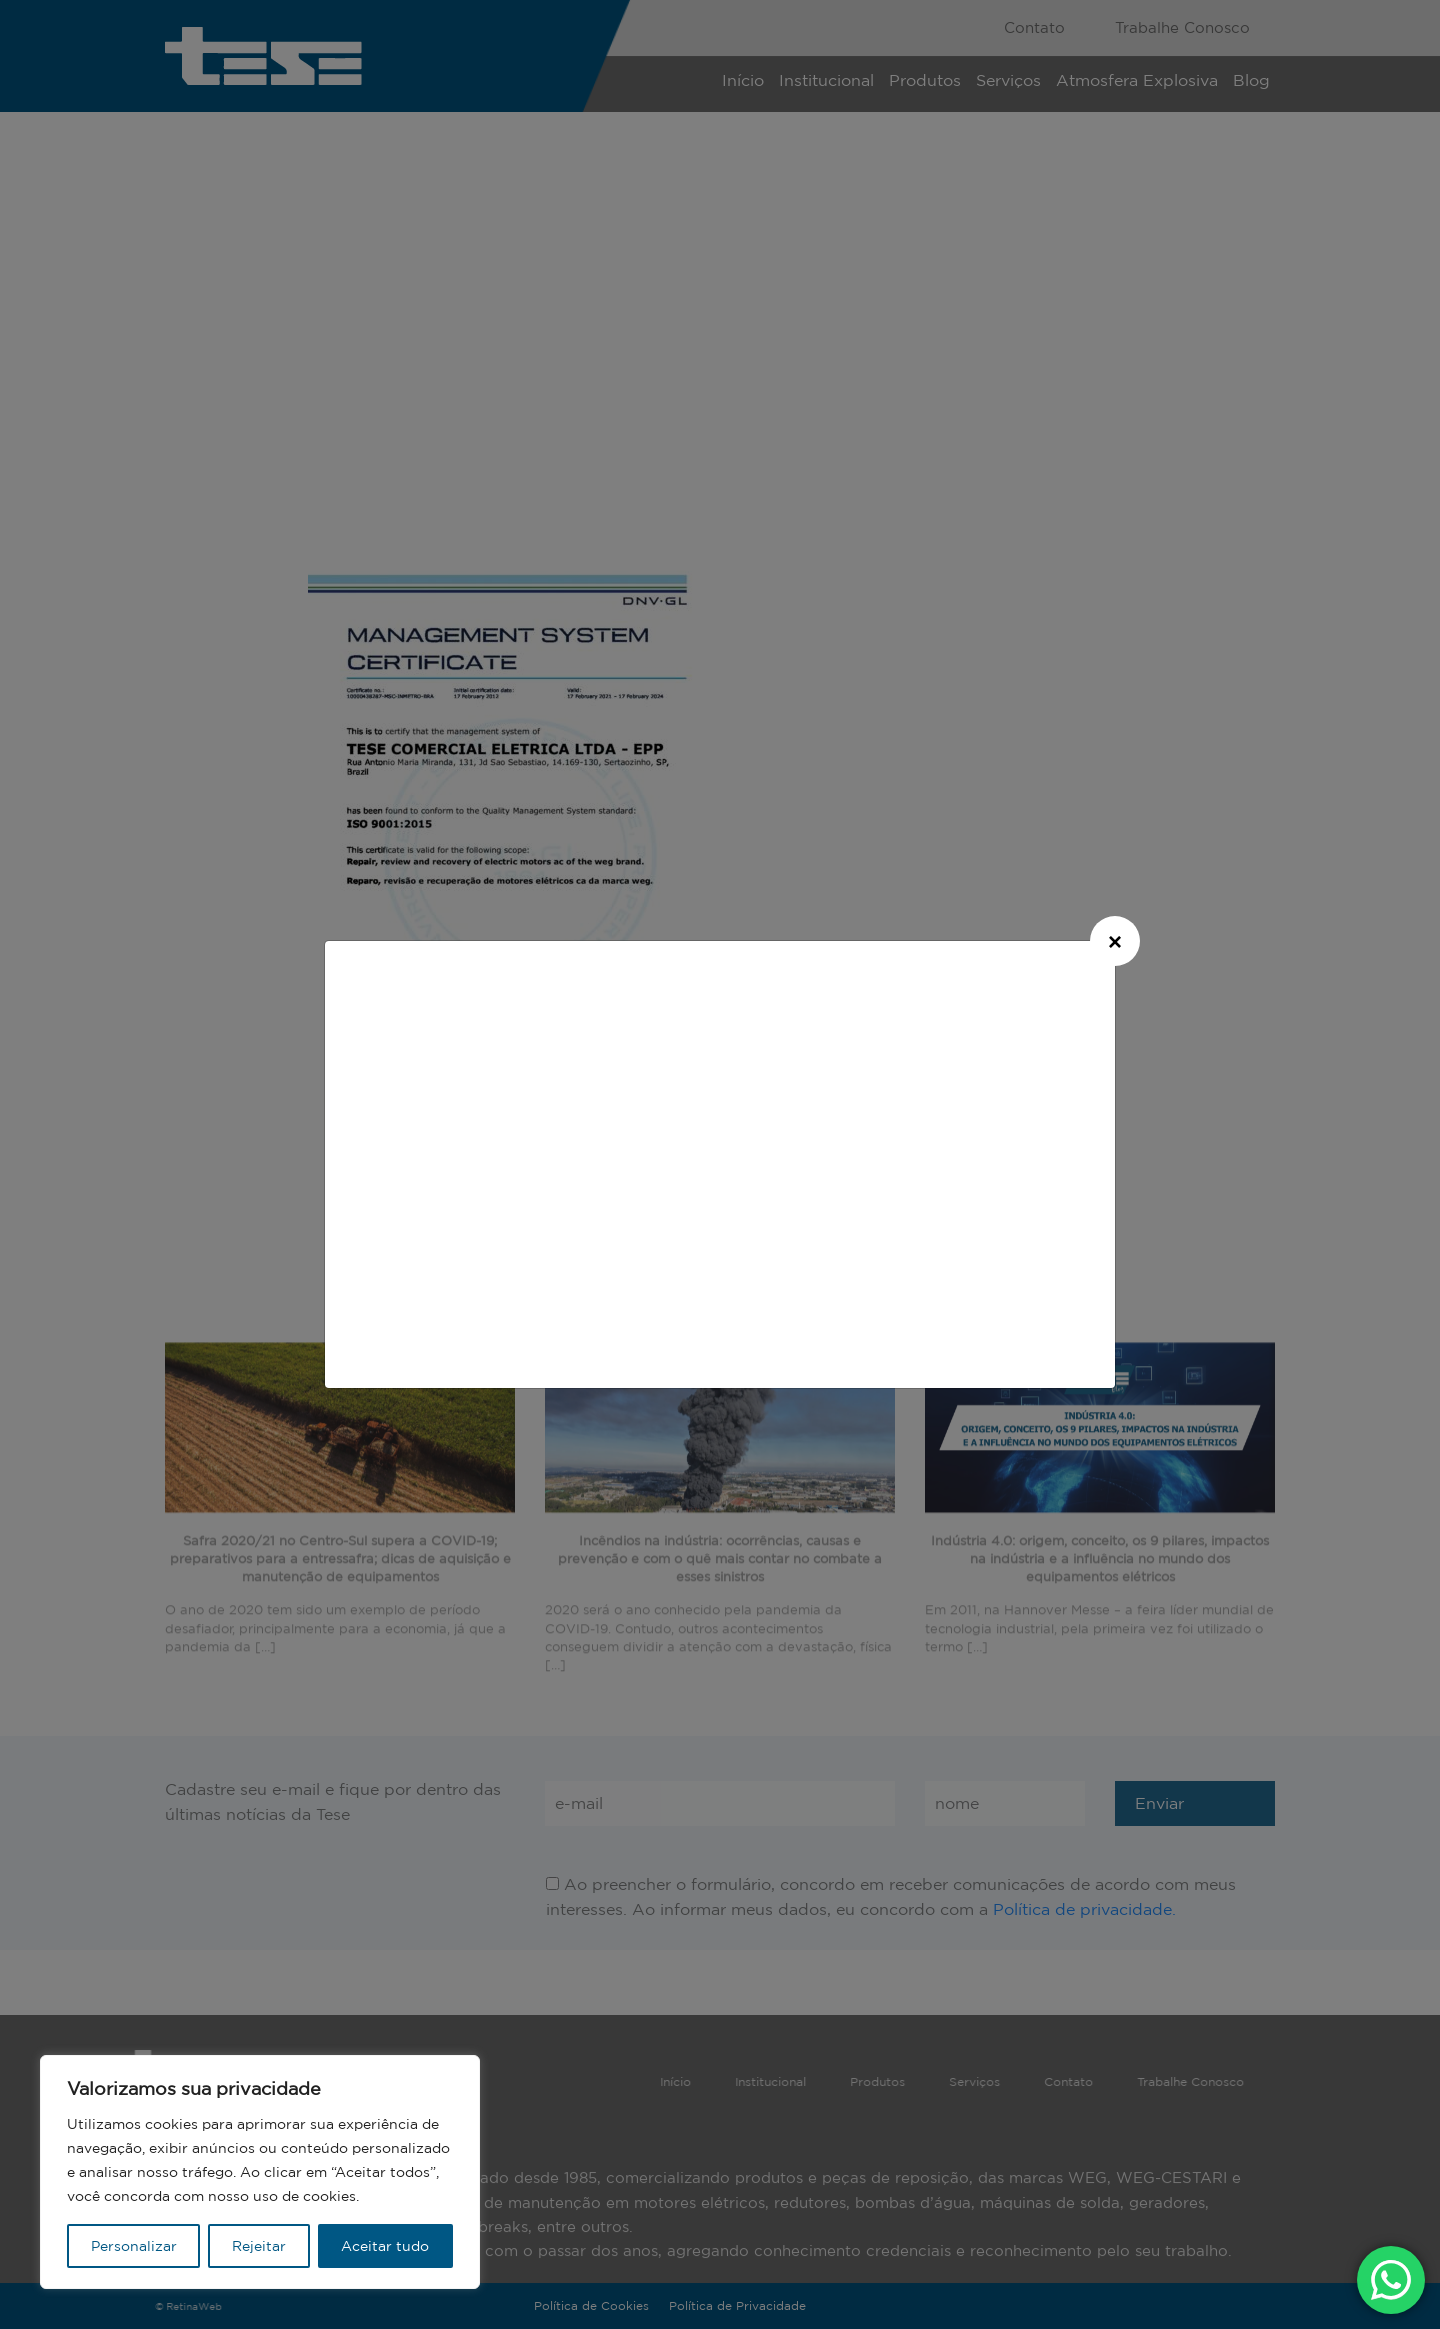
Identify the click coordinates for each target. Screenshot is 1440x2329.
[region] (260, 2172)
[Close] (1115, 941)
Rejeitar (259, 2246)
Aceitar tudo (385, 2246)
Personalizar (134, 2246)
